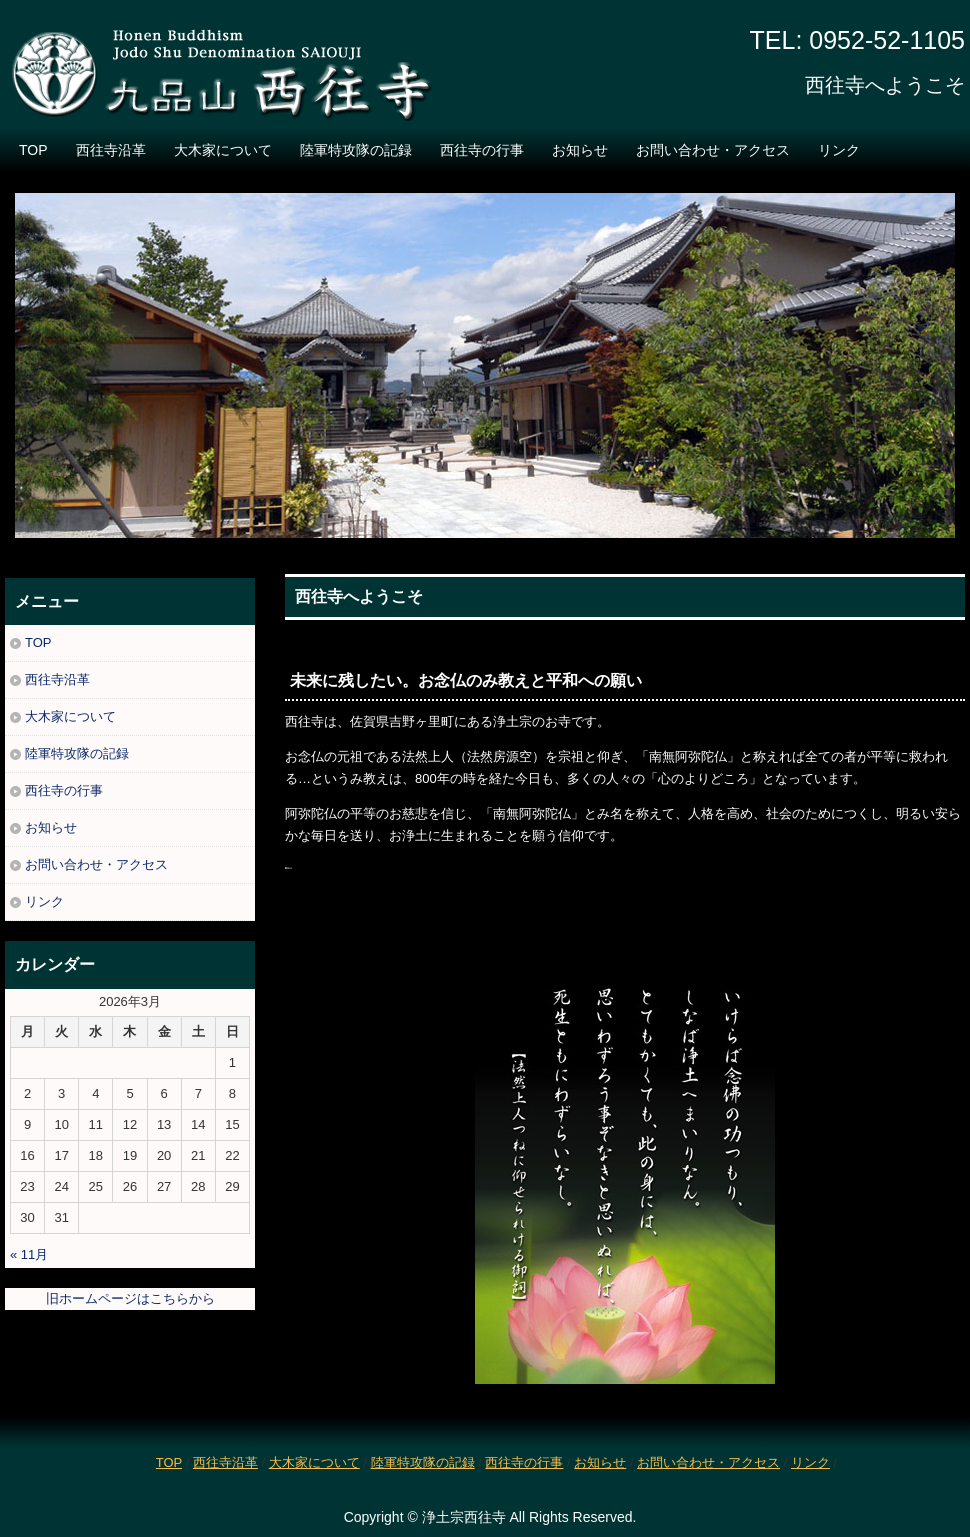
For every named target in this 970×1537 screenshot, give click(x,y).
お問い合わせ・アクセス (713, 150)
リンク (839, 150)
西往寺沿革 (111, 150)
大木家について (223, 150)
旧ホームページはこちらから (130, 1298)
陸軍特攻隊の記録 (356, 150)
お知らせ (580, 150)
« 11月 (29, 1254)
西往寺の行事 (482, 150)
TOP (33, 150)
